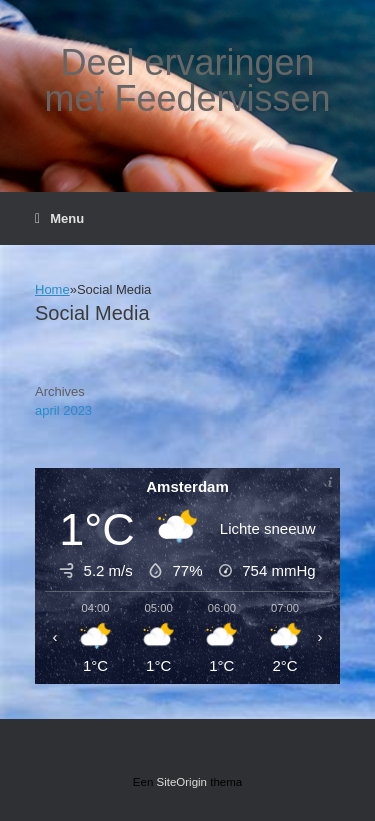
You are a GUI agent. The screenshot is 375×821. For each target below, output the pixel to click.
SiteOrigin (182, 782)
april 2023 (63, 410)
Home (52, 289)
